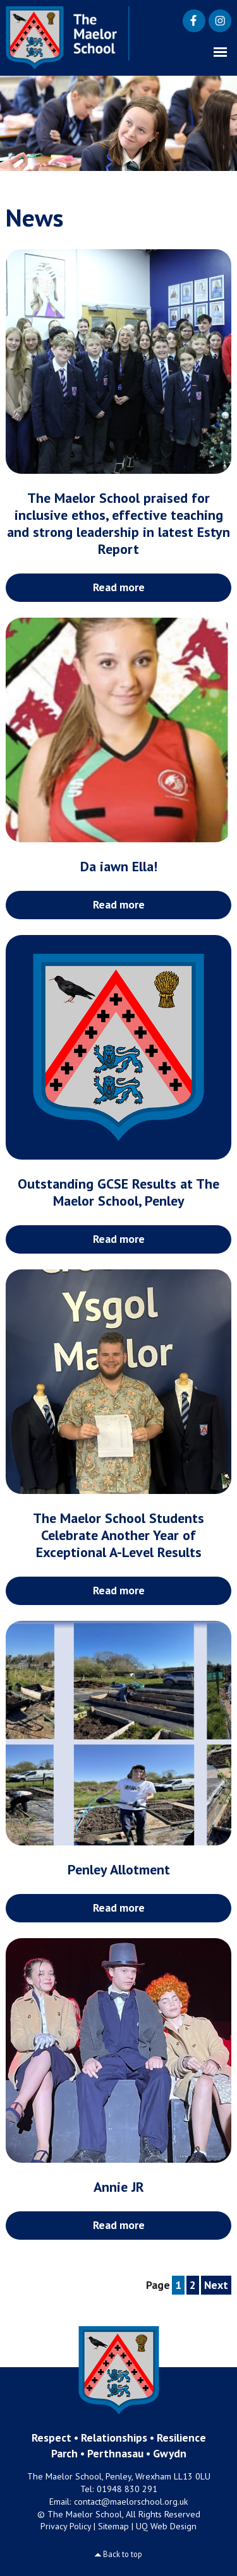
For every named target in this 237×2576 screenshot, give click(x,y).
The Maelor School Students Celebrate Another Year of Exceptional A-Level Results (118, 1535)
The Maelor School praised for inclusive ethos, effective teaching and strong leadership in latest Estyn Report (118, 523)
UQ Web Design (166, 2526)
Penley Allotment (119, 1869)
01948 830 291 (127, 2489)
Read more (119, 587)
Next (216, 2285)
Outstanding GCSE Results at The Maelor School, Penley (118, 1192)
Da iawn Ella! (118, 866)
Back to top (122, 2554)
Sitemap (113, 2526)
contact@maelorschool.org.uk (131, 2501)
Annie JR (119, 2187)
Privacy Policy (65, 2526)
